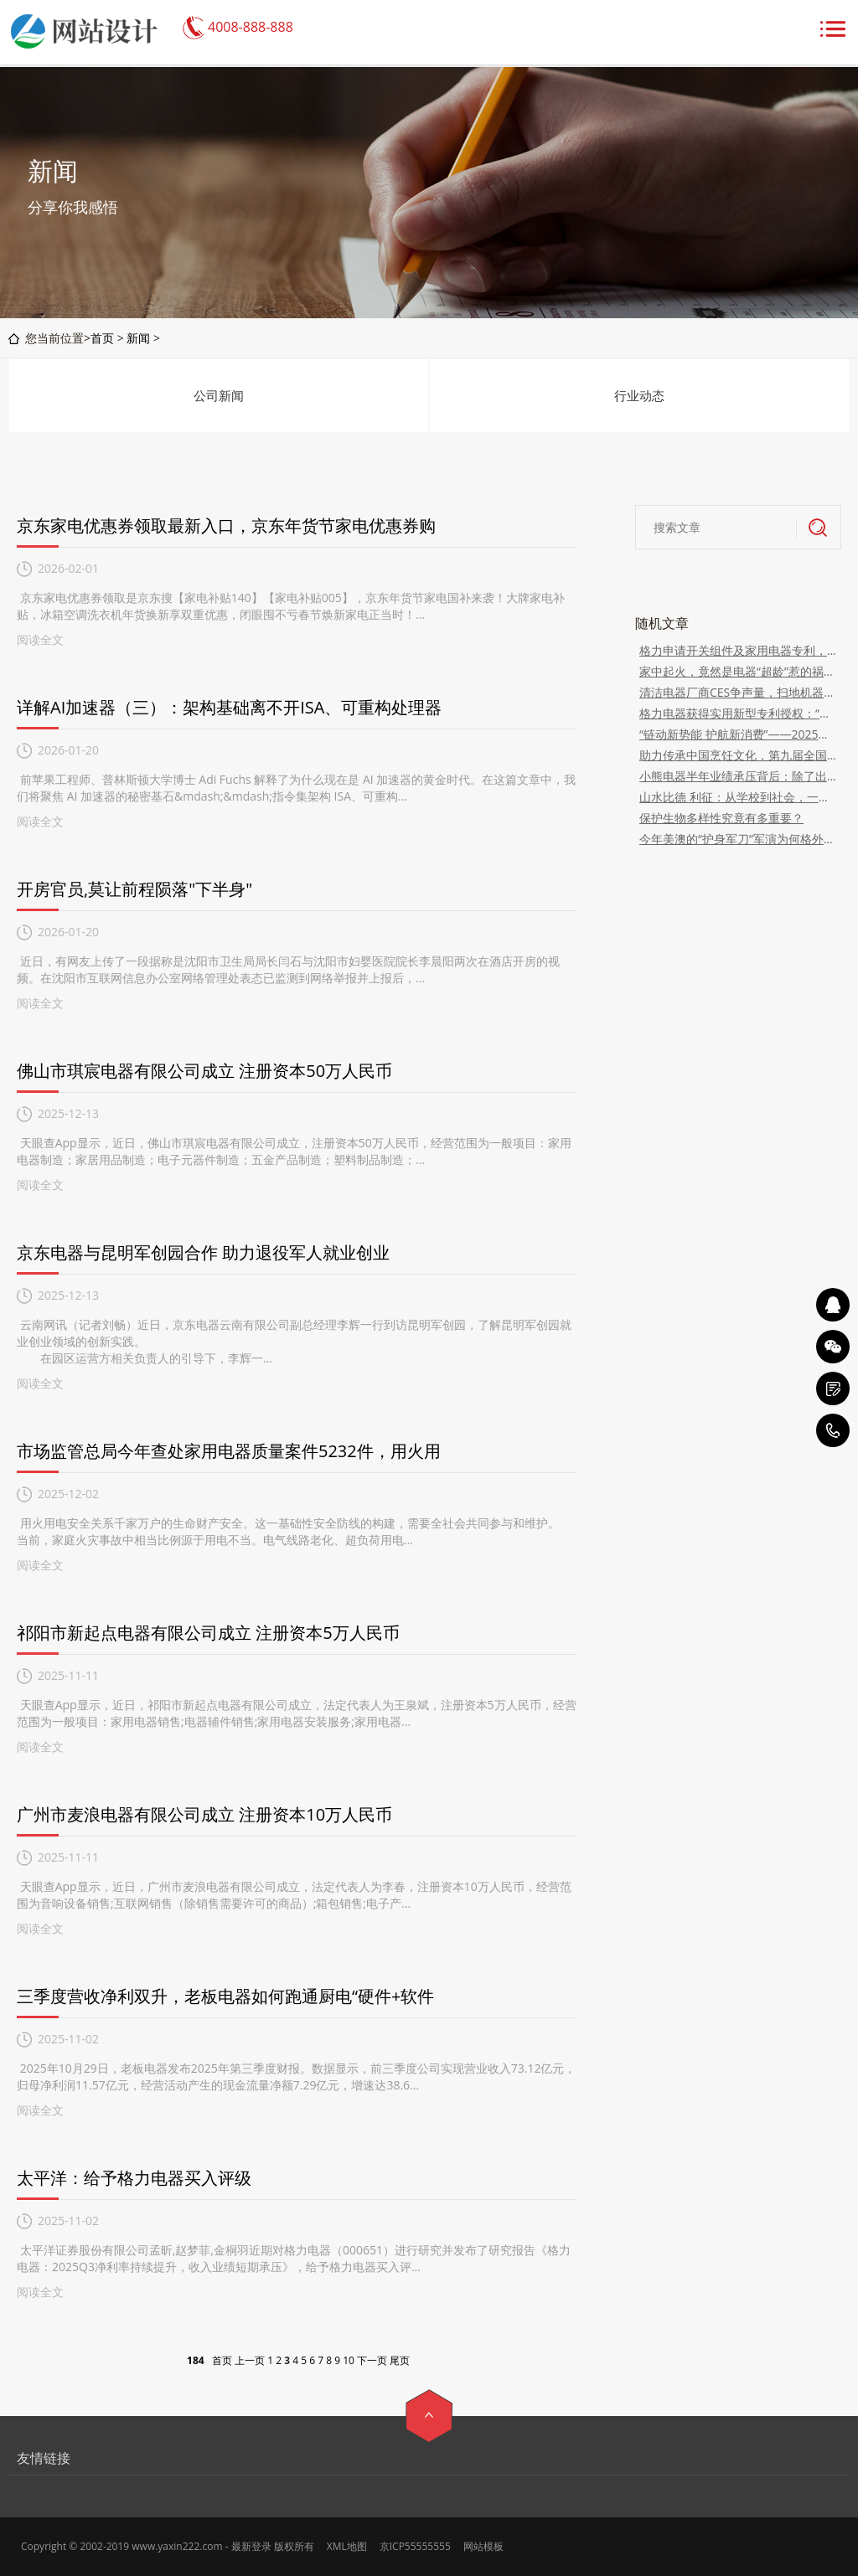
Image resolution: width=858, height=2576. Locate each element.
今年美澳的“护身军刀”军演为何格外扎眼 (738, 838)
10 (348, 2360)
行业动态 (639, 395)
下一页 (372, 2360)
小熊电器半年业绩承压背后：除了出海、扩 (738, 776)
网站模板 (483, 2546)
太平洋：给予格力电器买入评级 (134, 2177)
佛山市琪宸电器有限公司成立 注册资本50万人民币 (204, 1070)
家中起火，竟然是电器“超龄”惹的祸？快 (738, 671)
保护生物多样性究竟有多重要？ (721, 817)
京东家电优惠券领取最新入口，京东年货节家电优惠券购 (226, 525)
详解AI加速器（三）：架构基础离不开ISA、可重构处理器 (229, 707)
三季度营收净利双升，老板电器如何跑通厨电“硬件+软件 (225, 1996)
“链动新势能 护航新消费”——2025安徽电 (738, 734)
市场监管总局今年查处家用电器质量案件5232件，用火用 (229, 1451)
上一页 (250, 2360)
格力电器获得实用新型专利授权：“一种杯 (738, 713)
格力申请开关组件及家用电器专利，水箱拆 (738, 650)
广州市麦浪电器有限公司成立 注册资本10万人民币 (204, 1814)
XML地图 (347, 2546)
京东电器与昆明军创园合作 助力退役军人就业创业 (203, 1252)
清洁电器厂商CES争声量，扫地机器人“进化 (738, 692)
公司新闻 (219, 395)
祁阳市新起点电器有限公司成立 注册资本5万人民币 (208, 1632)
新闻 (138, 338)
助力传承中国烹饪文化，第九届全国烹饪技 (738, 755)
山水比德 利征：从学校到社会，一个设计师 (738, 797)
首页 (102, 338)
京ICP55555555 (415, 2546)
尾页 (400, 2360)
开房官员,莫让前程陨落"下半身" (134, 889)
